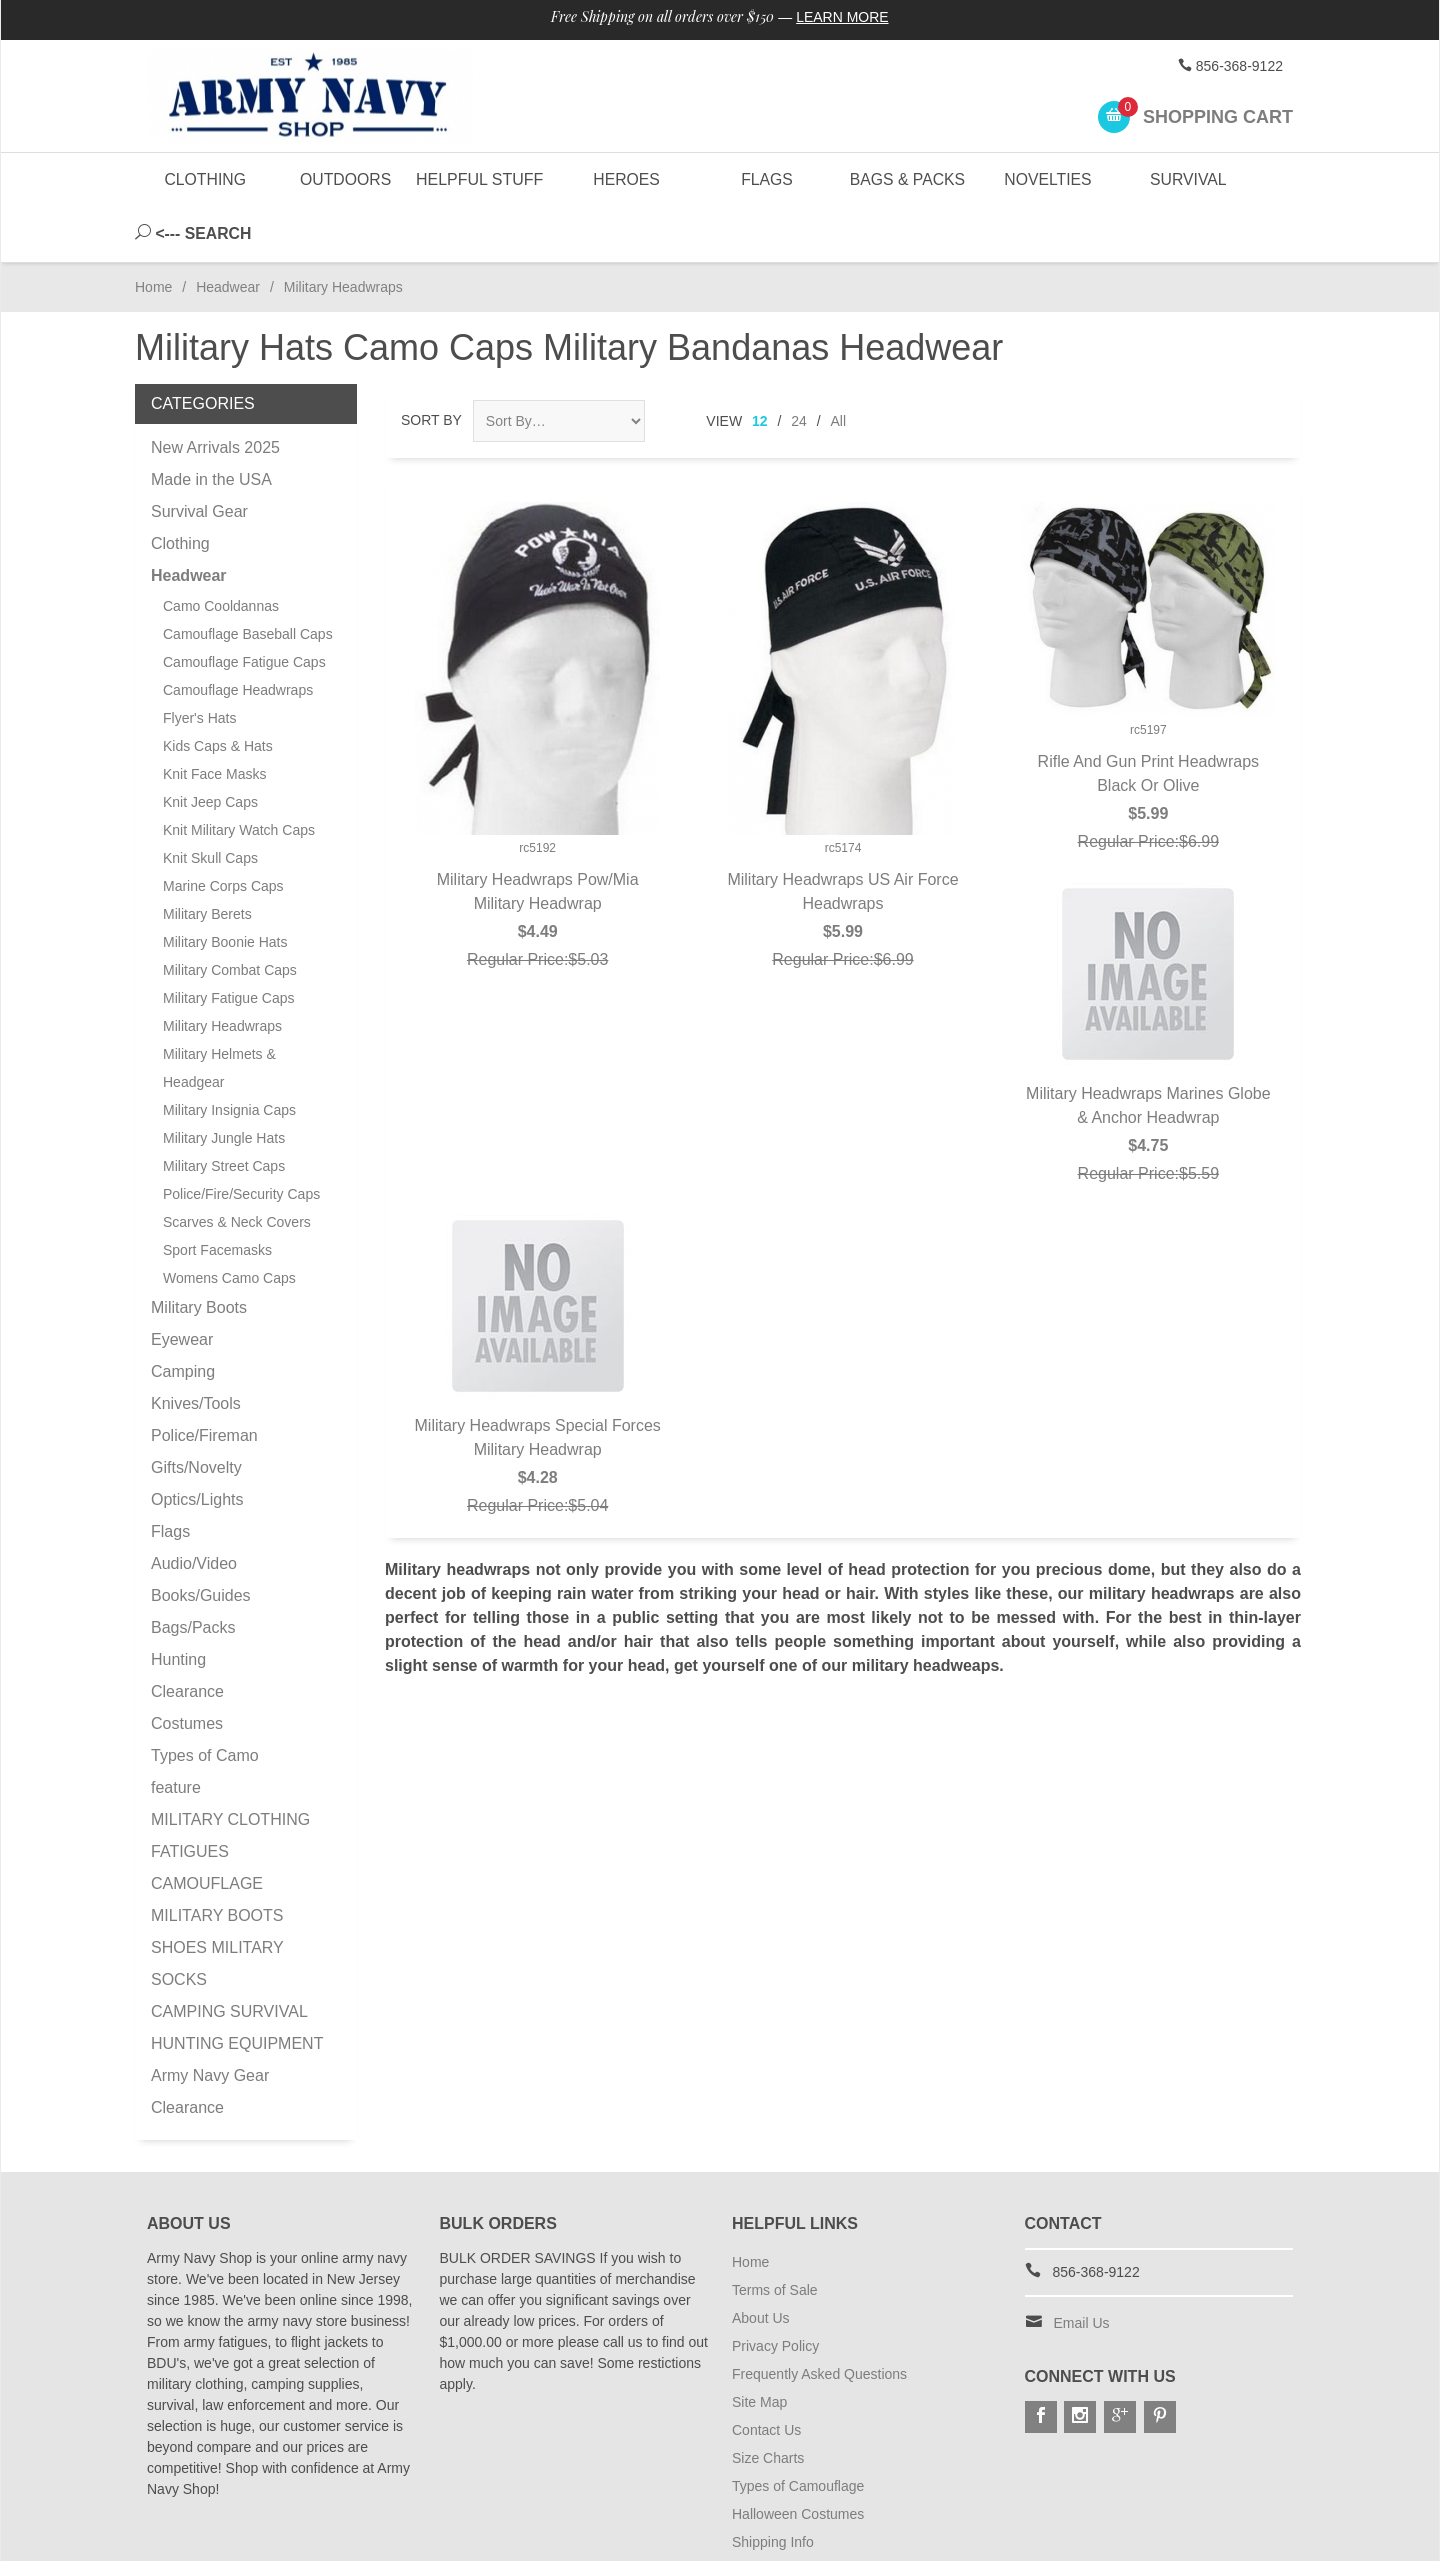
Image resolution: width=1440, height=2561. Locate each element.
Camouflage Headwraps (238, 635)
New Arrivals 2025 (215, 392)
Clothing (205, 179)
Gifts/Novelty (196, 1412)
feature (176, 1732)
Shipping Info (773, 2487)
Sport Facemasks (217, 1195)
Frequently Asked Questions (819, 2319)
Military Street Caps (224, 1111)
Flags (766, 179)
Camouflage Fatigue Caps (244, 607)
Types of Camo (205, 1700)
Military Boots (199, 1252)
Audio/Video (194, 1508)
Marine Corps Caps (223, 831)
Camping (183, 1316)
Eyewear (182, 1284)
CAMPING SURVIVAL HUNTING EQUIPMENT (237, 1972)
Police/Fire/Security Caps (241, 1139)
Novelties (1047, 179)
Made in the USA (211, 424)
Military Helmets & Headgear (219, 1013)
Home (153, 232)
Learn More (843, 18)
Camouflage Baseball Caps (248, 579)
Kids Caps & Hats (218, 691)
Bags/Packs (193, 1572)
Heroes (626, 179)
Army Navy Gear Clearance (210, 2036)
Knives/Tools (196, 1348)
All (839, 366)
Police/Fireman (204, 1380)
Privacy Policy (775, 2291)
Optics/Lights (197, 1444)
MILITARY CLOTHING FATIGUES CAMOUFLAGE (230, 1796)
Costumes (187, 1668)
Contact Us (766, 2375)
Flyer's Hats (199, 663)
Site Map (759, 2347)
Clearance (187, 1636)
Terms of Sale (775, 2235)
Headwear (228, 232)
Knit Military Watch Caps (239, 775)
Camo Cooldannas (221, 551)
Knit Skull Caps (210, 803)
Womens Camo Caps (229, 1223)
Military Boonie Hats (225, 887)
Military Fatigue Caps (229, 943)
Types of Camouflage (798, 2431)
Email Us (1082, 2268)
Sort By (431, 365)
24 (799, 366)
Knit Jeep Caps (210, 747)
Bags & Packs (906, 179)
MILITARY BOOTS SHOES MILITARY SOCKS (217, 1892)
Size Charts (768, 2403)
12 (760, 366)
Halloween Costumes (798, 2459)
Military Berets (207, 859)
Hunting (178, 1604)
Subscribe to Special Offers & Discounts (856, 2515)
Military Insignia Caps (229, 1055)
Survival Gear (199, 456)
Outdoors (345, 179)
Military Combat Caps (230, 915)
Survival (1188, 179)
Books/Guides (201, 1540)
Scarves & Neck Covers (237, 1167)
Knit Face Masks (214, 719)
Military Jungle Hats (224, 1083)
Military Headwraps (222, 971)
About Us (761, 2263)
